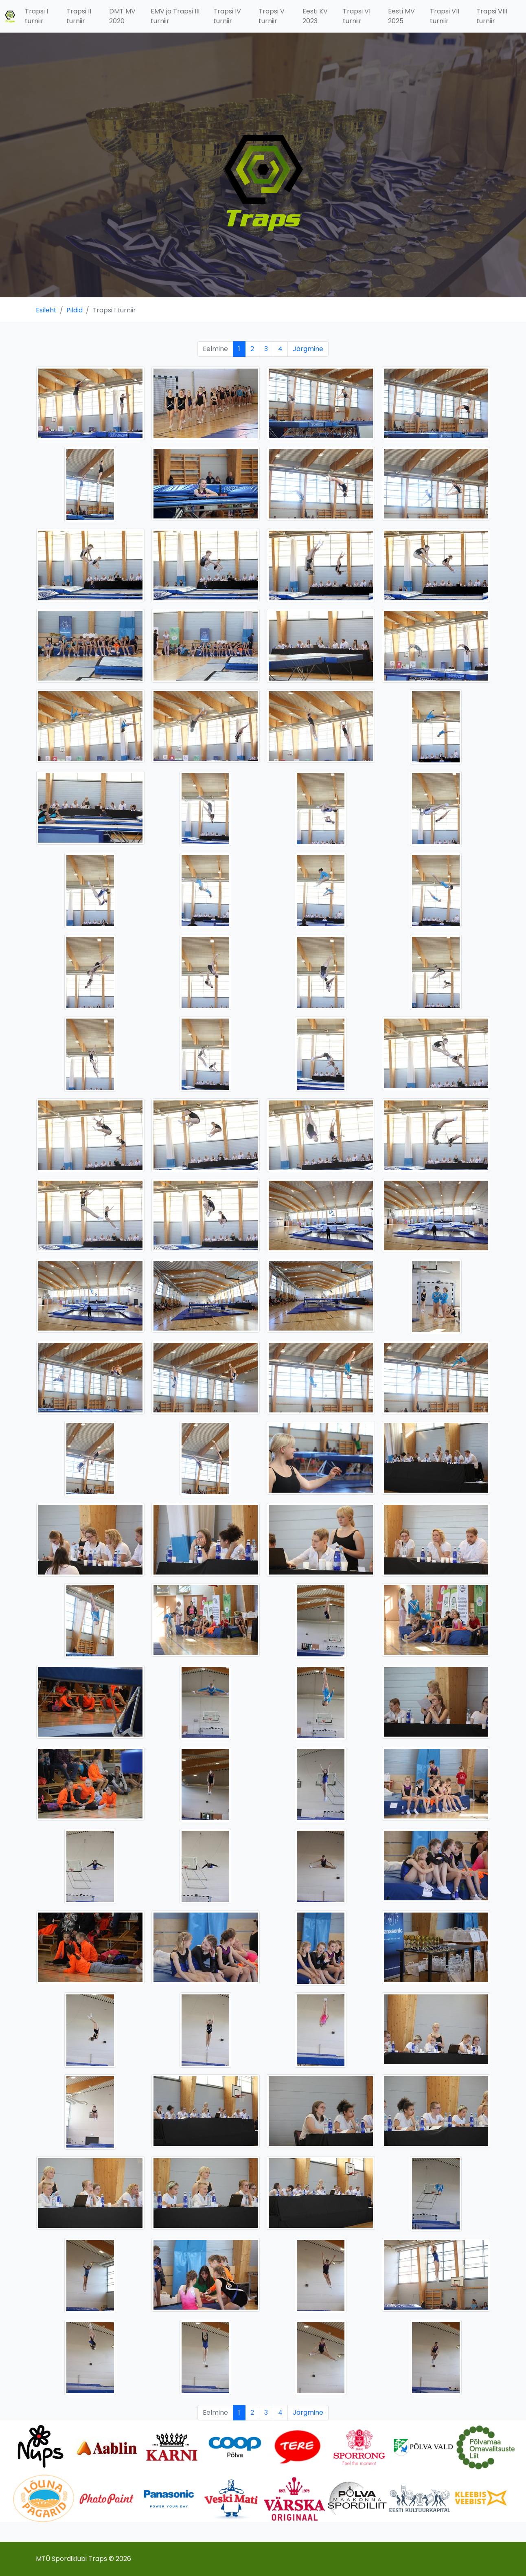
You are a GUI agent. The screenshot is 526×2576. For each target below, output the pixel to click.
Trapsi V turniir (272, 16)
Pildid (74, 310)
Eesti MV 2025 (401, 16)
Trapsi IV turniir (227, 16)
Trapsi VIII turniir (491, 16)
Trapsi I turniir (36, 16)
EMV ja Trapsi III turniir (175, 16)
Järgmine (308, 349)
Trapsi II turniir (78, 16)
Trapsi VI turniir (356, 16)
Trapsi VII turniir (444, 16)
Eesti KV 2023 (315, 16)
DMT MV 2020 (122, 16)
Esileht (46, 310)
